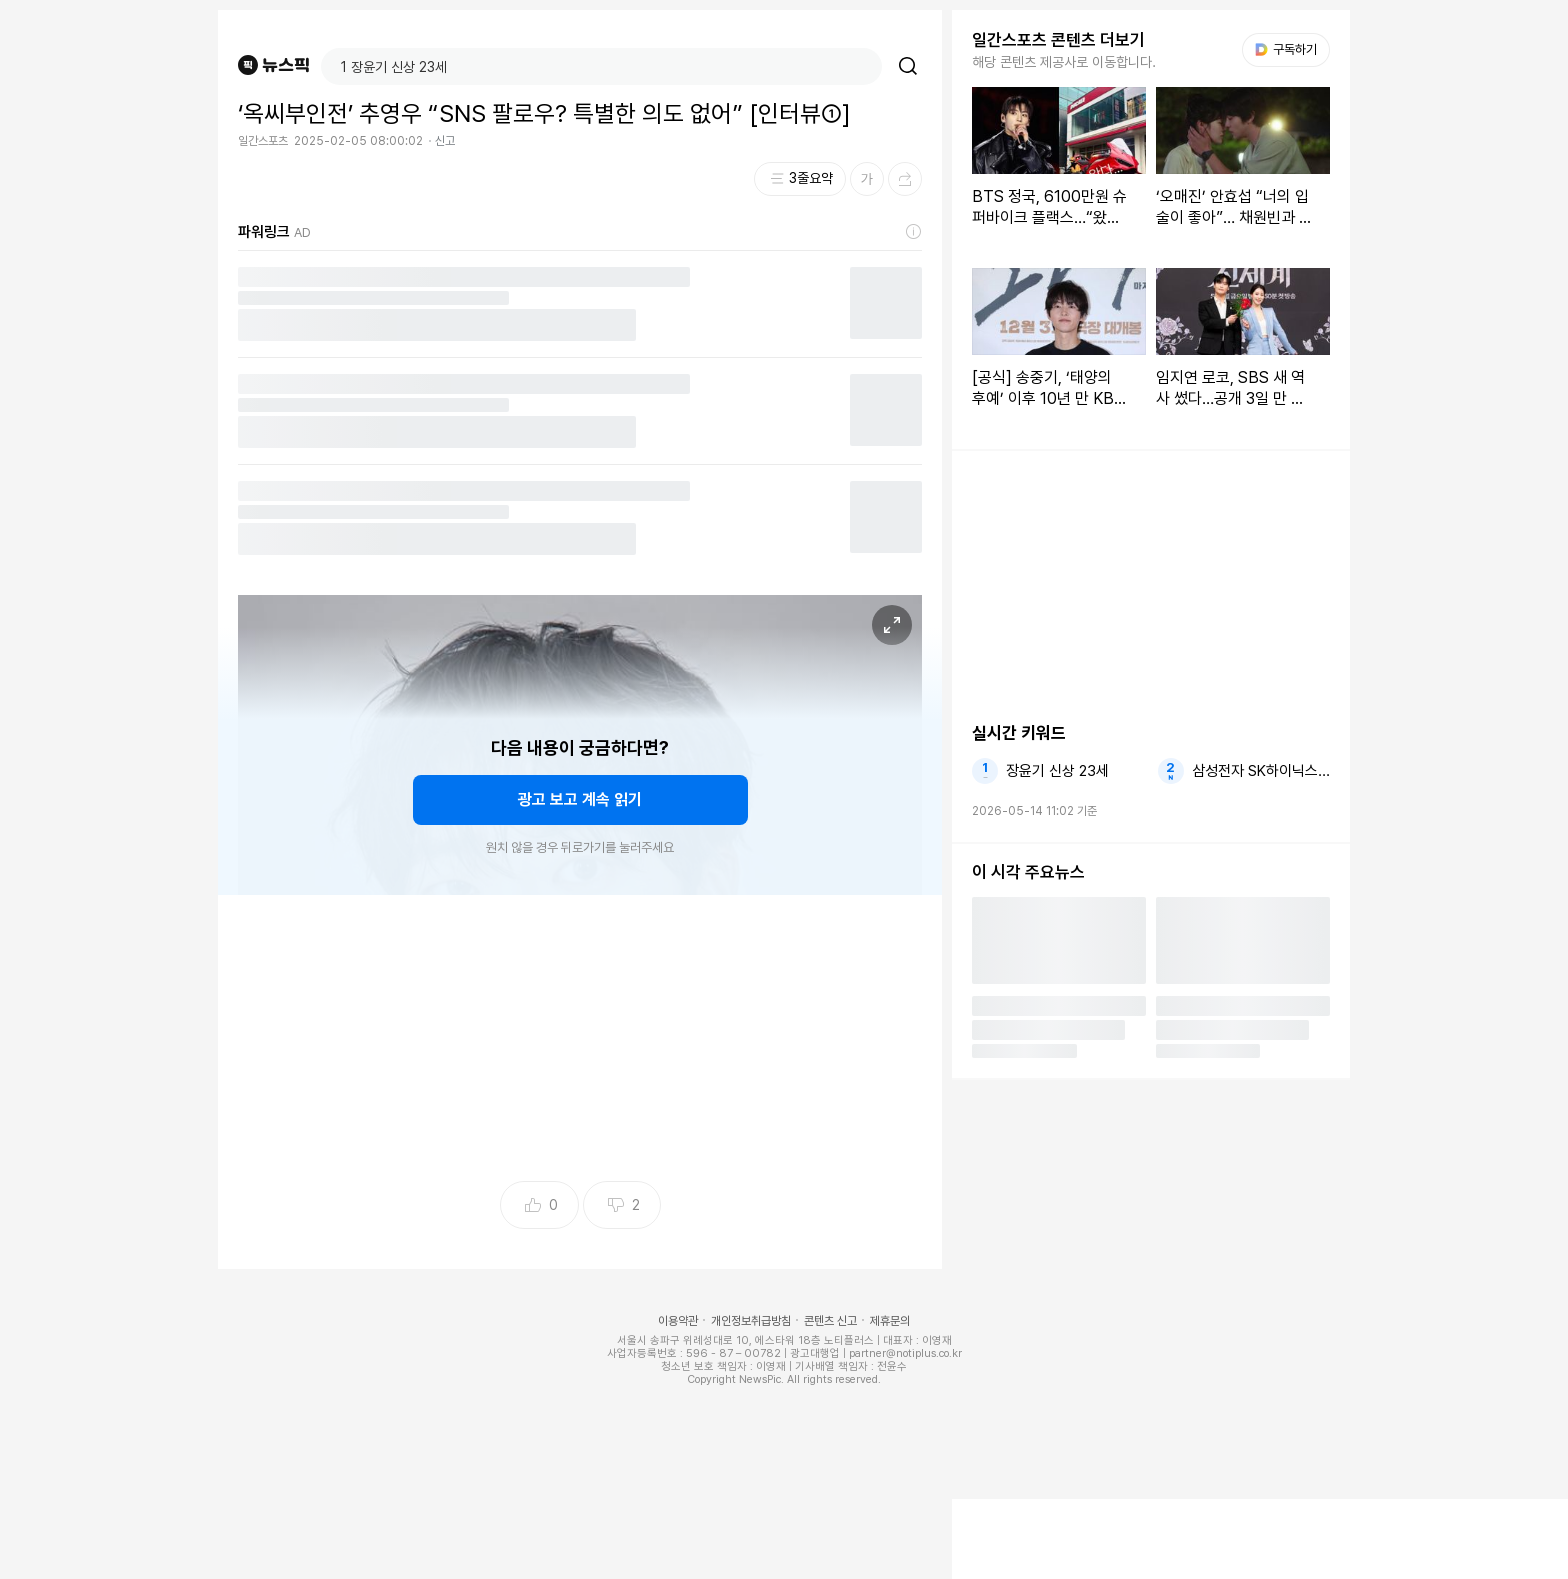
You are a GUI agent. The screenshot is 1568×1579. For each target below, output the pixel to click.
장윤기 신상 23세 (1057, 771)
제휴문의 (890, 1321)
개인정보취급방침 (751, 1321)
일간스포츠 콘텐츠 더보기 (1058, 40)
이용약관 (678, 1321)
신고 (445, 141)
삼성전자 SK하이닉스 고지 (1261, 771)
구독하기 (1286, 49)
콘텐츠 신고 (830, 1321)
